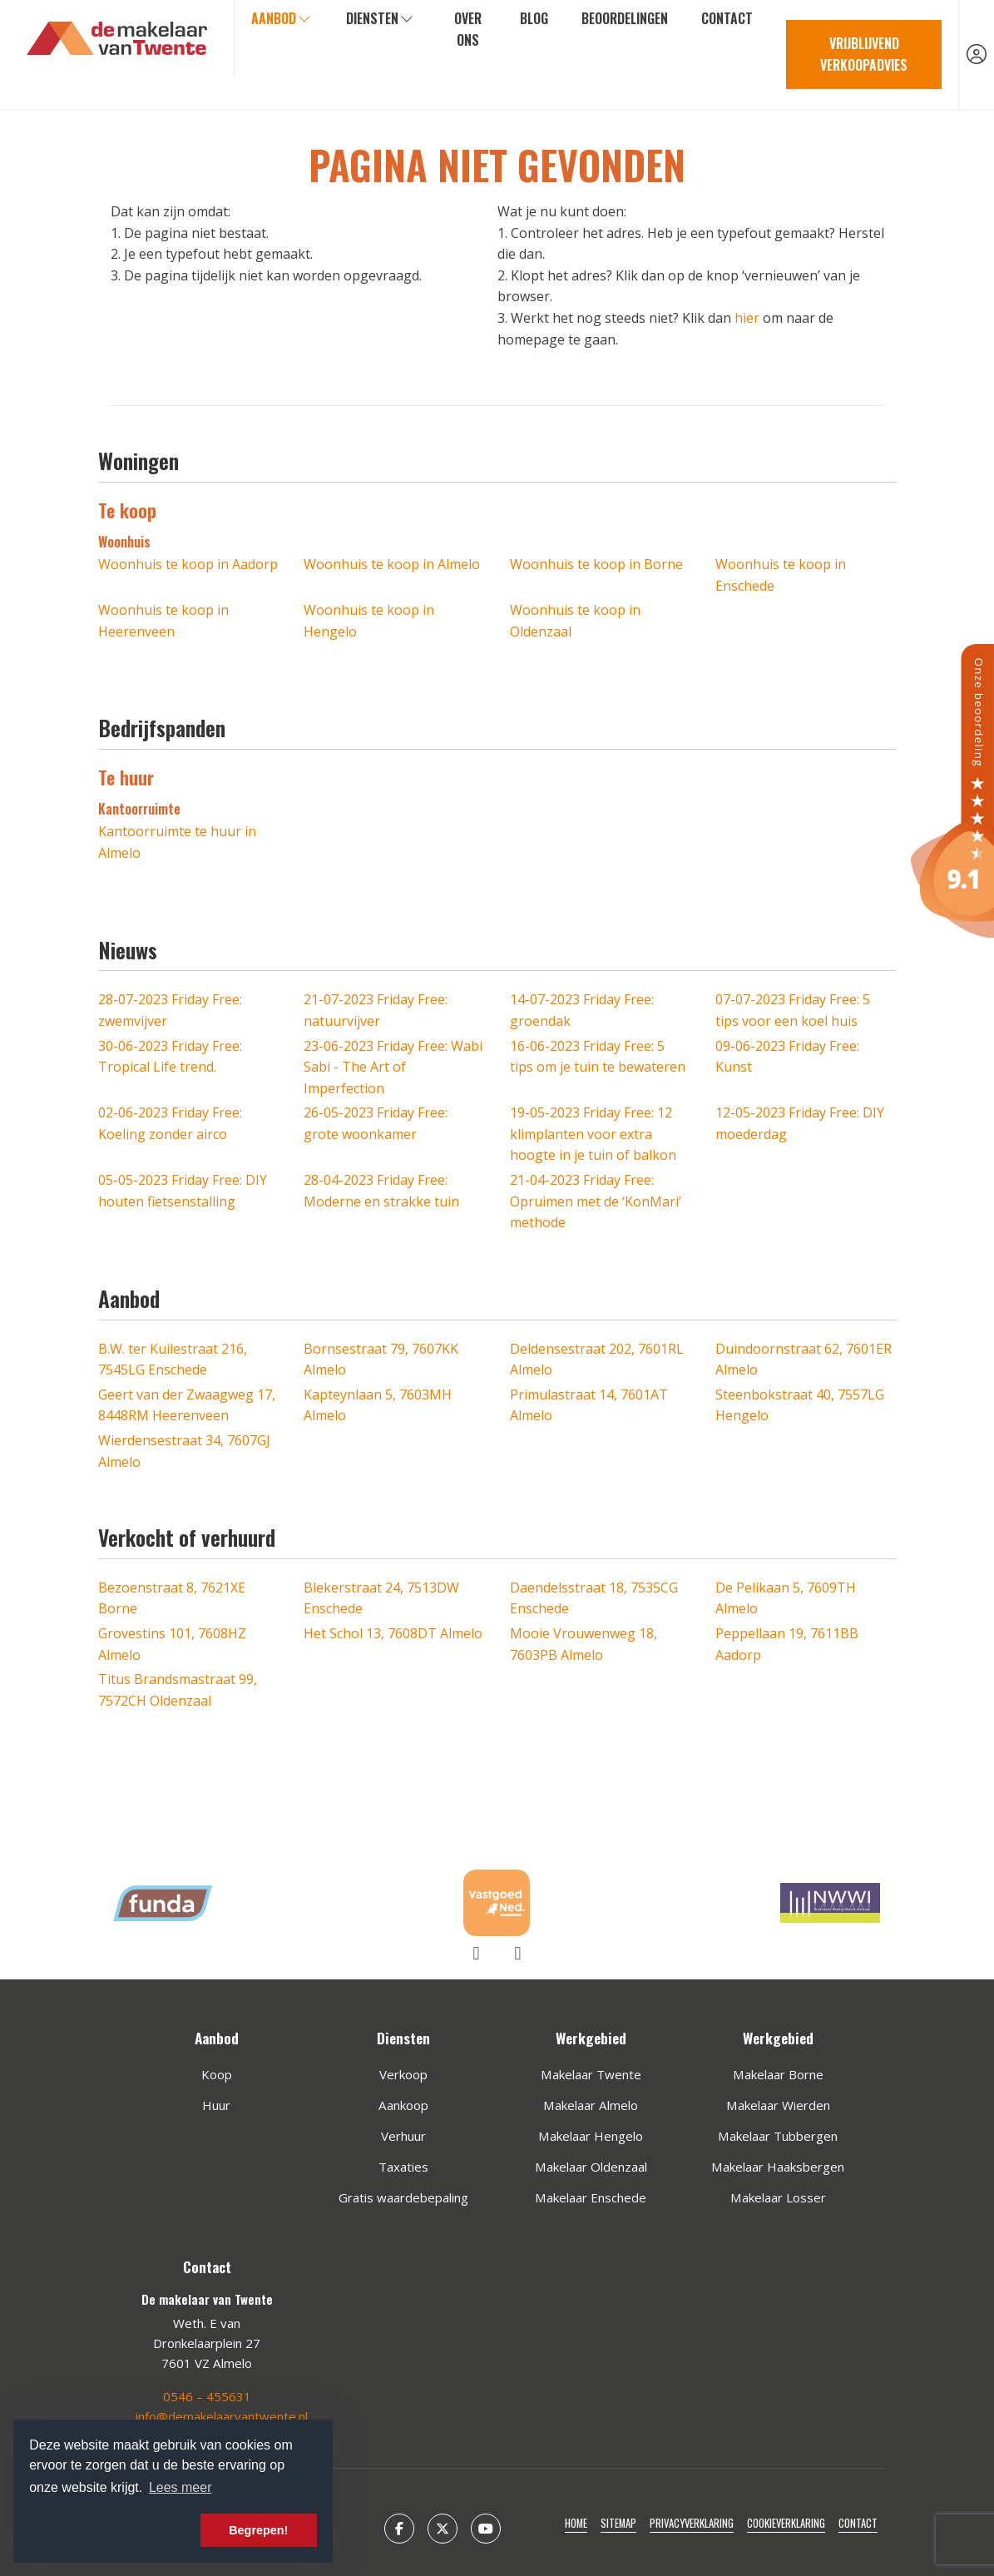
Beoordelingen (624, 18)
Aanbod (282, 18)
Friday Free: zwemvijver (170, 1010)
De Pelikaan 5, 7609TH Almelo (785, 1598)
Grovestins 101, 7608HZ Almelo (172, 1644)
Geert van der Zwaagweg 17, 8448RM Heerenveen (186, 1405)
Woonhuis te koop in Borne (596, 564)
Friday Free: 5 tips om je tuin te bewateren (597, 1057)
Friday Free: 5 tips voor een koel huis (792, 1010)
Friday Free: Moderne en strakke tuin (381, 1191)
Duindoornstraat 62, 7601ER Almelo (803, 1360)
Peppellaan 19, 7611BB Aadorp (786, 1644)
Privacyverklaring (692, 2523)
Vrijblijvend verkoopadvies (863, 54)
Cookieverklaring (786, 2523)
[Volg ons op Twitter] (442, 2529)
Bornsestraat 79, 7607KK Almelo (381, 1360)
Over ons (468, 29)
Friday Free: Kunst (787, 1057)
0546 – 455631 (207, 2396)
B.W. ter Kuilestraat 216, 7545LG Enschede (172, 1360)
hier (746, 318)
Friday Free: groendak (582, 1010)
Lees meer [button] (180, 2487)
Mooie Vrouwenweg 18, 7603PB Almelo (583, 1644)
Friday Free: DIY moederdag (799, 1123)
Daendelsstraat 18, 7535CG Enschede (594, 1598)
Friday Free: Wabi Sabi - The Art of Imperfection (393, 1067)
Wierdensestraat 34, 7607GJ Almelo (184, 1451)
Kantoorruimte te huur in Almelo (177, 842)
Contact (727, 18)
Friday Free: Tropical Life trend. (170, 1057)
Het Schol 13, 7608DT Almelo (393, 1633)
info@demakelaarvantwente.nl (222, 2416)
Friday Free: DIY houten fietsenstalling (182, 1191)
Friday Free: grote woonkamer (376, 1123)
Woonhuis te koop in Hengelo (369, 621)
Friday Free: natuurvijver (376, 1010)
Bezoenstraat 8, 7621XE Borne (171, 1598)
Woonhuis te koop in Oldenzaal (575, 621)
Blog (534, 18)
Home (576, 2523)
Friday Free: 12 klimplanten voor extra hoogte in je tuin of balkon (593, 1133)
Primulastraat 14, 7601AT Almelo (589, 1405)
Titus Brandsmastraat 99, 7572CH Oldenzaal (177, 1690)
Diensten (380, 18)
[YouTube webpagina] (486, 2529)
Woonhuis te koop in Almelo (392, 564)
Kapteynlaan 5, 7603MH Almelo (378, 1405)
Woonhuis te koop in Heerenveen (163, 621)
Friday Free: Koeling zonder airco (170, 1123)
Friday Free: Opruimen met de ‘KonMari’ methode (595, 1201)
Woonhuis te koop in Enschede (780, 575)
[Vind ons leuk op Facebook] (399, 2529)
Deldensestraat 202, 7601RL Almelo (597, 1360)
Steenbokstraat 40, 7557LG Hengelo (799, 1405)
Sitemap (618, 2523)
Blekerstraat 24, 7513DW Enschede (381, 1598)
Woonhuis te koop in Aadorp (188, 564)
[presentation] (476, 1952)
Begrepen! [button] (258, 2530)
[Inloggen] (976, 54)
